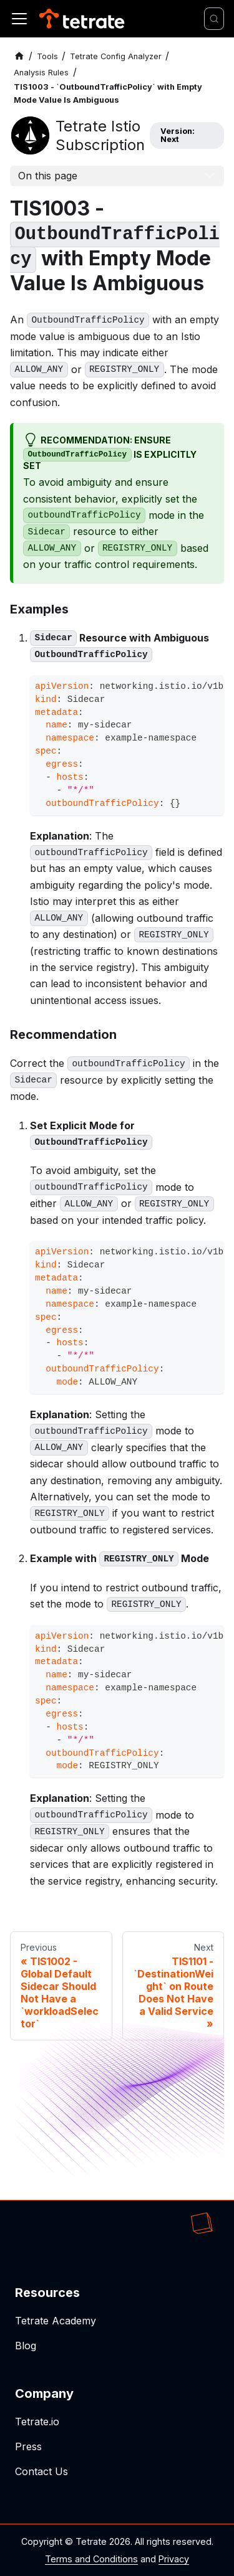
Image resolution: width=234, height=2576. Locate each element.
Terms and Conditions (91, 2559)
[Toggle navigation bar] (19, 18)
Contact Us (41, 2471)
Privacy (173, 2559)
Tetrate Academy (55, 2320)
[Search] (214, 18)
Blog (25, 2345)
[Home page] (19, 56)
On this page (47, 175)
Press (28, 2446)
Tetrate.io (37, 2421)
